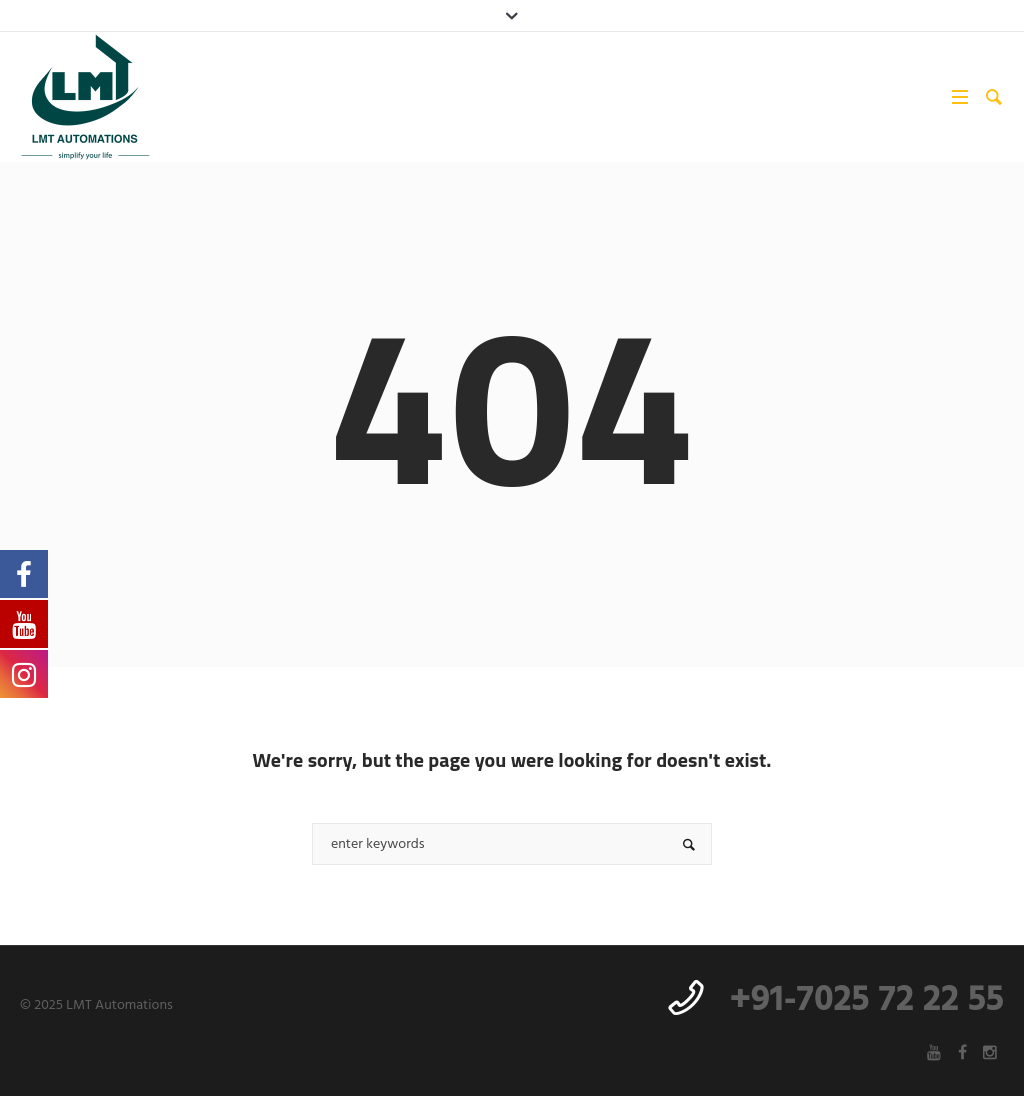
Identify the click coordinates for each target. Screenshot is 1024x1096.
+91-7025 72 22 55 (867, 1001)
